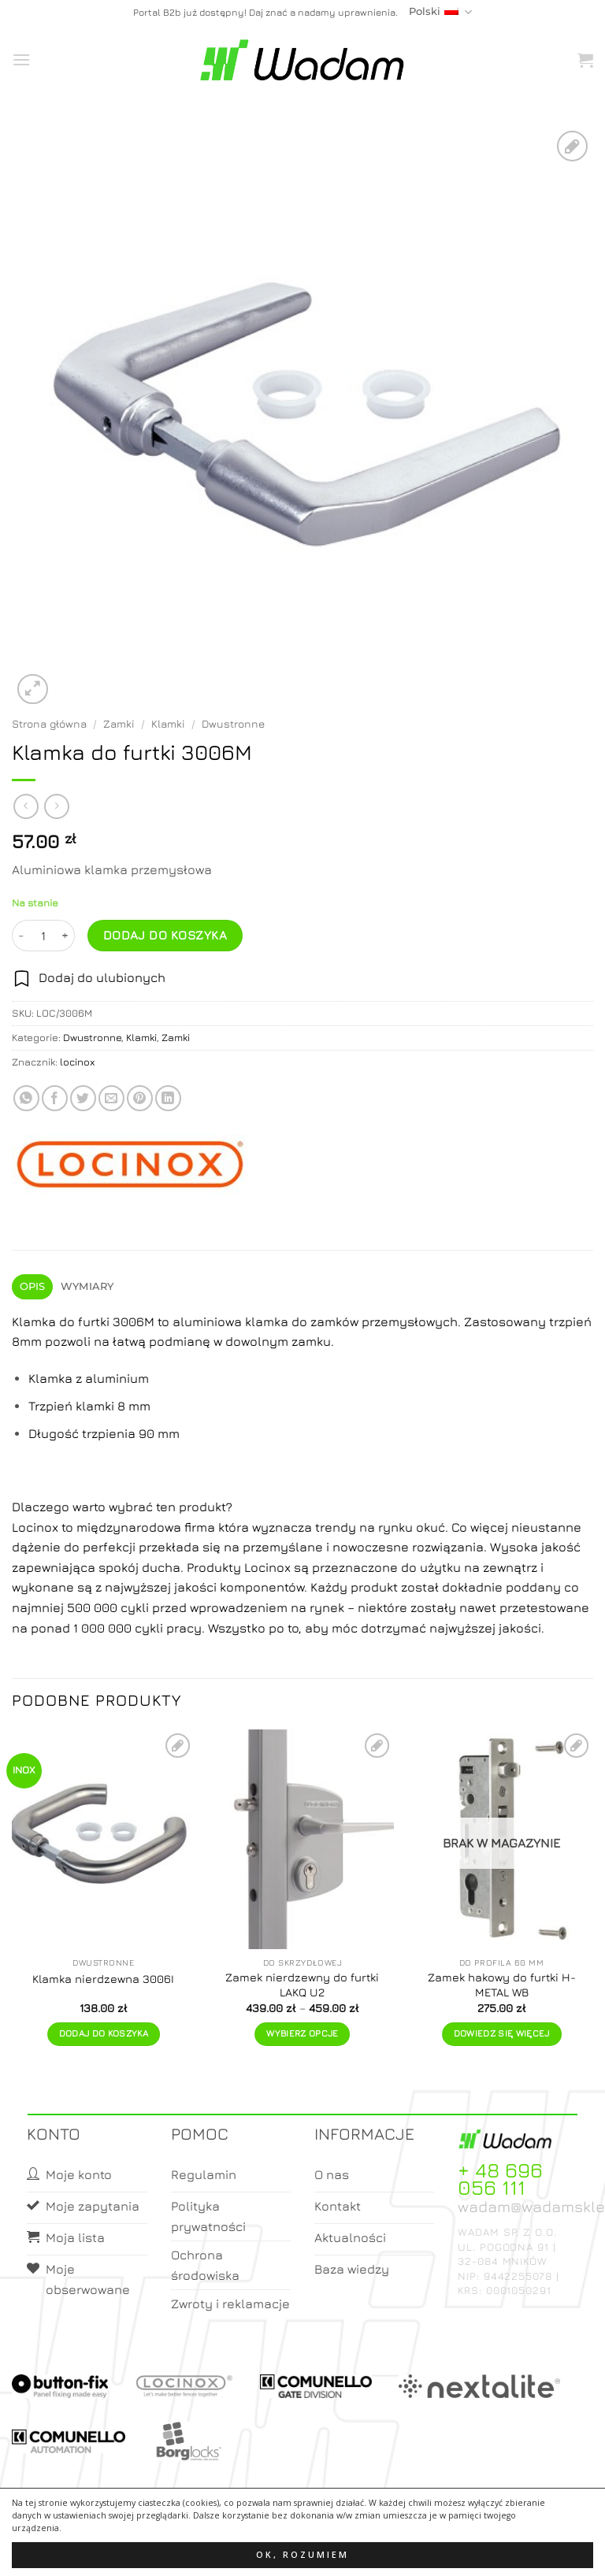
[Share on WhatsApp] (26, 1098)
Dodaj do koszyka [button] (104, 2033)
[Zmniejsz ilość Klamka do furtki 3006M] (21, 935)
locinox (77, 1062)
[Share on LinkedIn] (168, 1098)
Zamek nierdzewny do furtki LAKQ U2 (302, 1984)
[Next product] (25, 806)
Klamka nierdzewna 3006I (103, 1978)
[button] (21, 59)
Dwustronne (233, 723)
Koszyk (340, 2550)
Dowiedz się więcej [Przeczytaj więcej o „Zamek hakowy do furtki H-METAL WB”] (502, 2033)
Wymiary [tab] (87, 1286)
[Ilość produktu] (43, 935)
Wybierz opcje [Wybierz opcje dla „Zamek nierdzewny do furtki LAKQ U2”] (302, 2033)
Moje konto (277, 2550)
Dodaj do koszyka (165, 935)
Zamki (119, 723)
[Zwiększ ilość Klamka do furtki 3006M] (65, 935)
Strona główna (49, 723)
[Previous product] (56, 806)
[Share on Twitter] (83, 1098)
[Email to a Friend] (111, 1098)
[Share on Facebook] (55, 1098)
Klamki (168, 723)
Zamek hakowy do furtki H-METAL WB (502, 1984)
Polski (440, 12)
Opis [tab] (33, 1286)
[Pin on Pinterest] (140, 1098)
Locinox (36, 1527)
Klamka (34, 1321)
